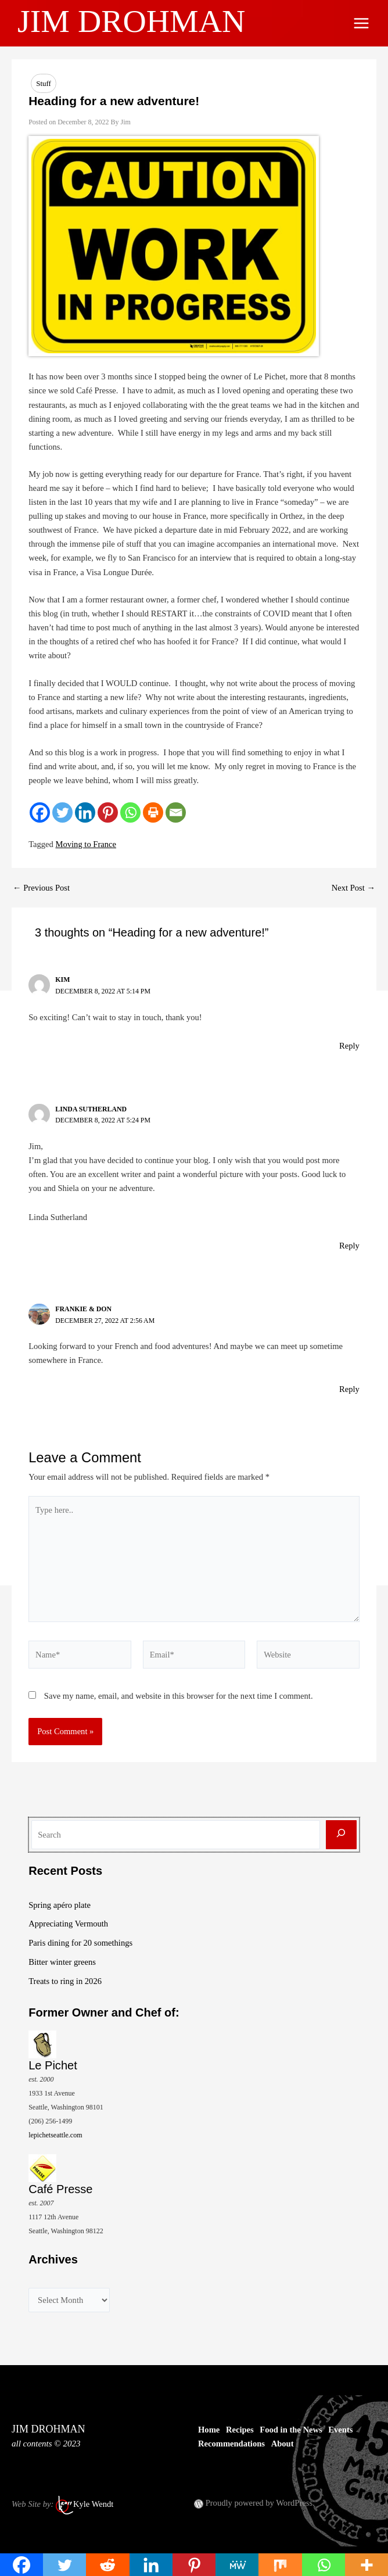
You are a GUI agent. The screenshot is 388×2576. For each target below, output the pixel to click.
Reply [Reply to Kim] (349, 1045)
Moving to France (86, 844)
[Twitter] (62, 812)
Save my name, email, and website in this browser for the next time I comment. (178, 1695)
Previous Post (41, 888)
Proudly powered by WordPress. (260, 2502)
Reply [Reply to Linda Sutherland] (349, 1245)
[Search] (341, 1835)
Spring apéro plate (59, 1905)
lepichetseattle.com (55, 2135)
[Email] (176, 812)
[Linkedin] (85, 812)
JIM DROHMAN (140, 20)
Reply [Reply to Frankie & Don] (349, 1389)
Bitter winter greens (62, 1962)
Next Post (353, 888)
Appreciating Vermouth (68, 1923)
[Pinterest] (108, 812)
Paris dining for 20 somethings (80, 1942)
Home (209, 2429)
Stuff (43, 83)
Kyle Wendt (93, 2504)
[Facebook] (40, 812)
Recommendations (231, 2443)
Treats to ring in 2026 (65, 1981)
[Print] (153, 812)
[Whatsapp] (130, 812)
